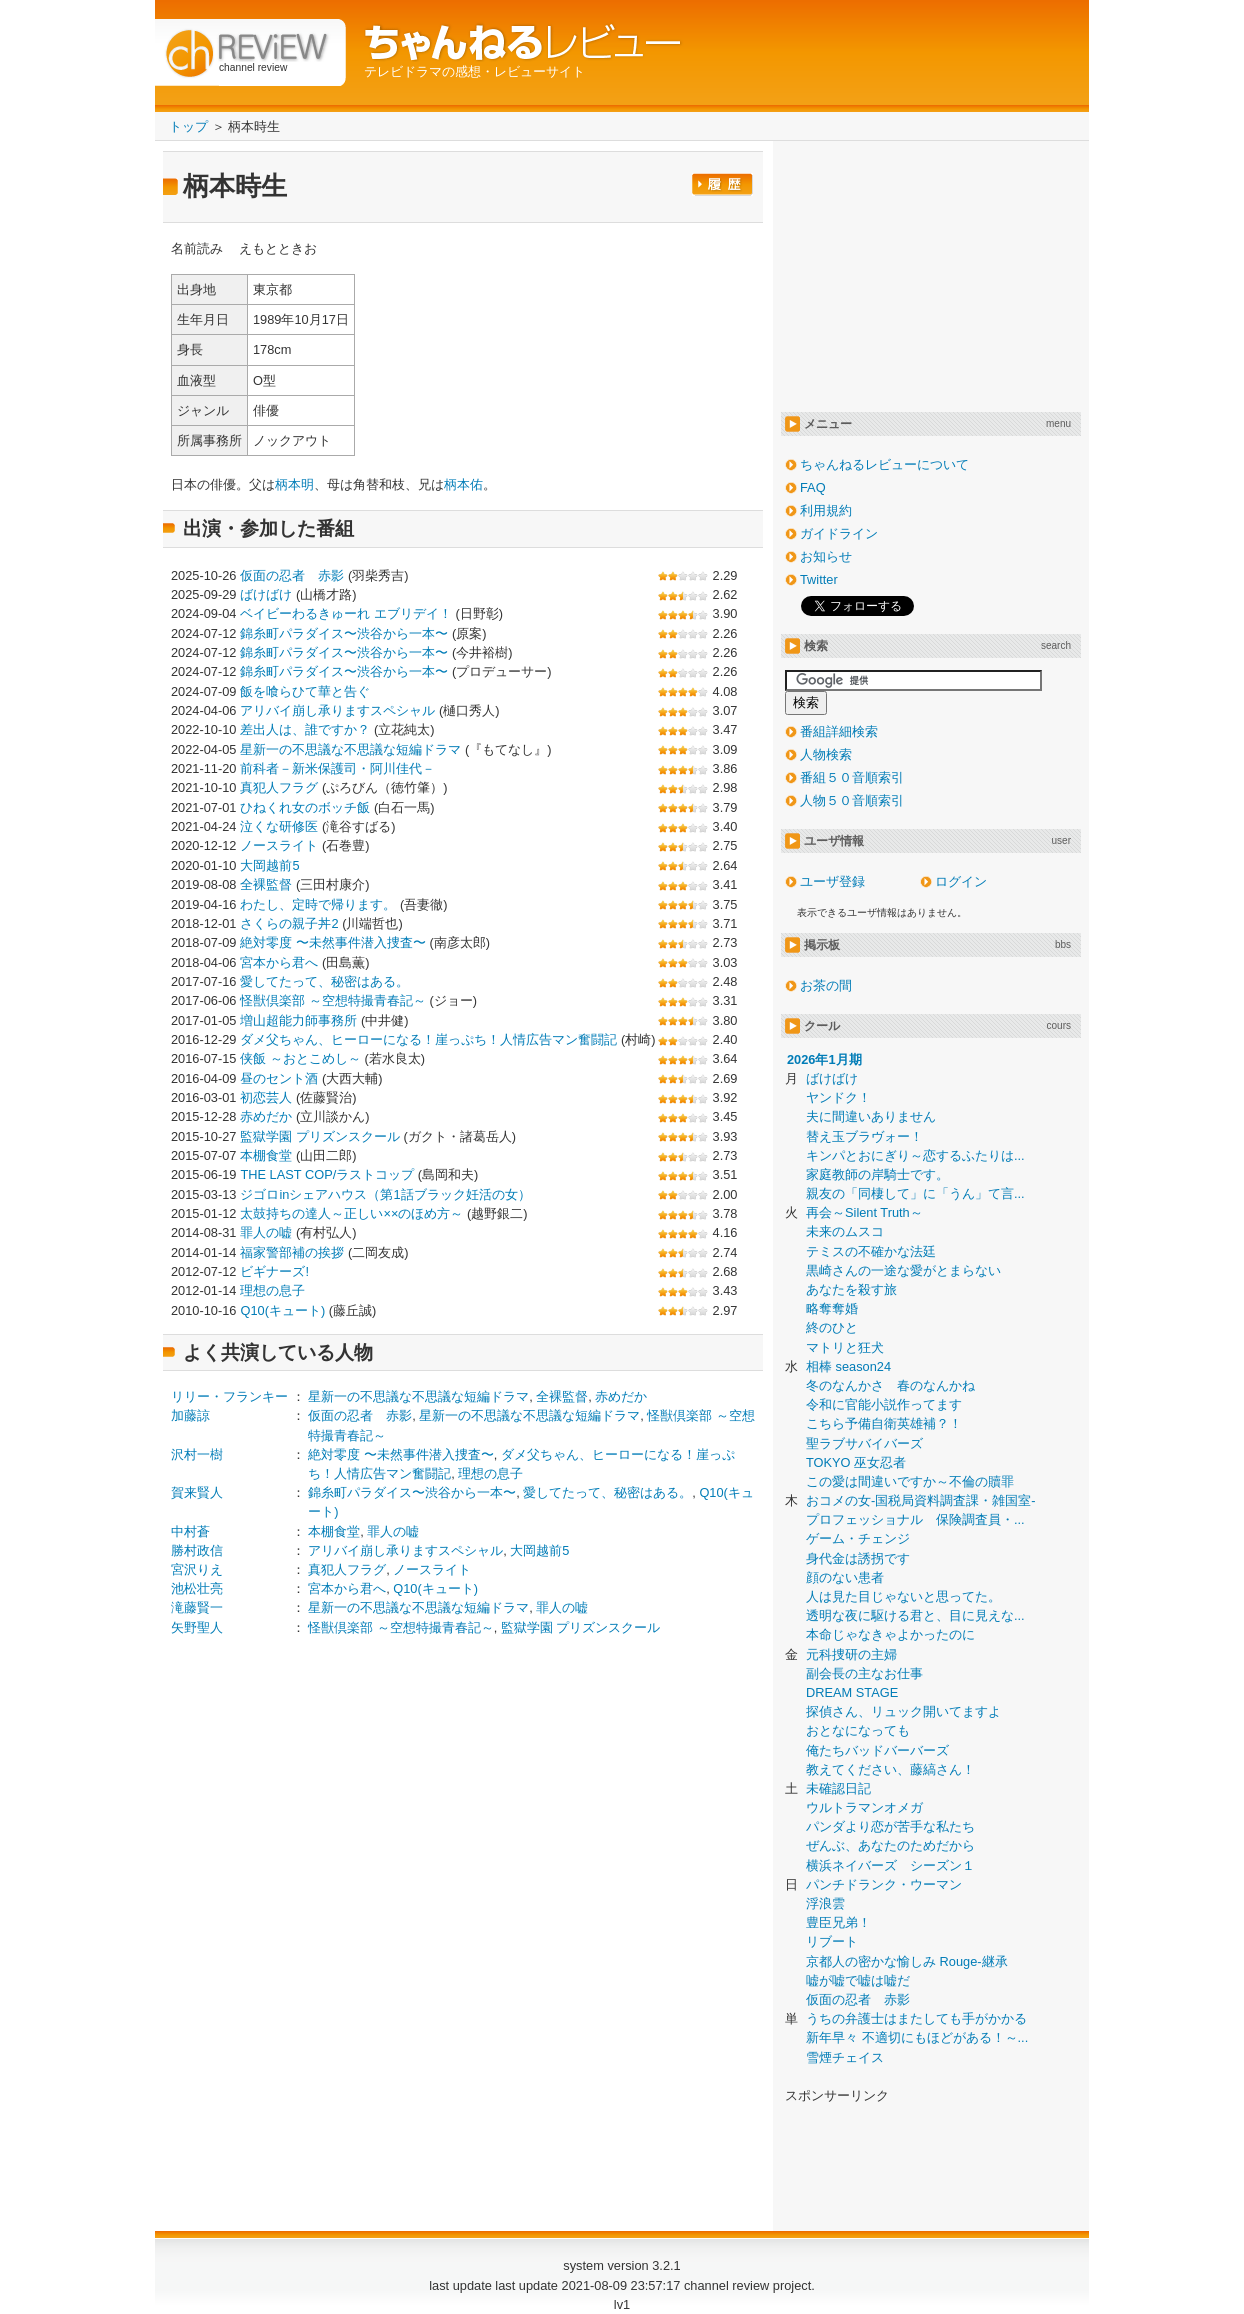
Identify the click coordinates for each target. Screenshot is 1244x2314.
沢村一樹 (197, 1454)
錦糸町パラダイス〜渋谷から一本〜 (344, 633)
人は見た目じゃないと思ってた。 (903, 1596)
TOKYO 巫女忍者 (856, 1462)
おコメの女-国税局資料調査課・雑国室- (921, 1500)
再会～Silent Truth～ (864, 1212)
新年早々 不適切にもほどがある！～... (917, 2037)
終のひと (832, 1327)
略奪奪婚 (832, 1308)
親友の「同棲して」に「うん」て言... (915, 1193)
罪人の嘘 (266, 1232)
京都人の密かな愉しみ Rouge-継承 (907, 1961)
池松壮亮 (197, 1588)
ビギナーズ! (274, 1271)
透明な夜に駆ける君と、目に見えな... (915, 1615)
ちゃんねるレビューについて (884, 464)
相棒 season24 (848, 1366)
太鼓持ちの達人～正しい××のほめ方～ (351, 1213)
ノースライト (279, 845)
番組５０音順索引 (852, 777)
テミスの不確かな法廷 (871, 1251)
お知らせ (826, 556)
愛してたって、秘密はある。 (324, 981)
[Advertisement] (339, 1809)
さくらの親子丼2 (289, 923)
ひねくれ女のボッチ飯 (305, 807)
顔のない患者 (845, 1577)
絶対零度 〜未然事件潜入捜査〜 (333, 942)
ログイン (961, 881)
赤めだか (266, 1116)
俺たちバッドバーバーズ (877, 1750)
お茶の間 (826, 985)
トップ (188, 126)
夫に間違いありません (871, 1116)
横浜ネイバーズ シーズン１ (890, 1865)
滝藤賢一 (197, 1607)
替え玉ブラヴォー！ (864, 1136)
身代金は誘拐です (858, 1558)
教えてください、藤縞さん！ (890, 1769)
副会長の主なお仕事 (864, 1673)
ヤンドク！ (838, 1097)
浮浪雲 (825, 1903)
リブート (832, 1941)
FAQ (813, 487)
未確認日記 (838, 1788)
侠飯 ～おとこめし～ (300, 1058)
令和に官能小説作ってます (884, 1404)
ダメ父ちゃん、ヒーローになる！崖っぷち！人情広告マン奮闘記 (428, 1039)
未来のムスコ (845, 1231)
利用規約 (826, 510)
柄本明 (294, 484)
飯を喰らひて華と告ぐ (305, 691)
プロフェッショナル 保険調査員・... (915, 1519)
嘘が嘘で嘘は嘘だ (858, 1980)
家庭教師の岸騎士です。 (877, 1174)
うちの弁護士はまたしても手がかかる (916, 2018)
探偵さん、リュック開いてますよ (903, 1711)
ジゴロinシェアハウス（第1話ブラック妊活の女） (385, 1194)
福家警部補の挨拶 (292, 1252)
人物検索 (826, 754)
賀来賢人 (197, 1492)
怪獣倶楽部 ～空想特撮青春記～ (333, 1000)
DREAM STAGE (852, 1692)
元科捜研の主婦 (851, 1654)
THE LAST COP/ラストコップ (327, 1174)
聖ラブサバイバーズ (864, 1443)
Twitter (819, 579)
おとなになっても (858, 1730)
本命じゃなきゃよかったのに (890, 1634)
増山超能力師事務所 (298, 1020)
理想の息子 (272, 1290)
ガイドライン (839, 533)
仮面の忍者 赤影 (292, 575)
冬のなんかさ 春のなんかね (890, 1385)
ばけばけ (266, 594)
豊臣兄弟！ (838, 1922)
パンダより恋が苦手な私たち (890, 1826)
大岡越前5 (269, 865)
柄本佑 (463, 484)
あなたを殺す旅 (851, 1289)
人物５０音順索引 (852, 800)
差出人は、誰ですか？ (305, 729)
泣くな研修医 (279, 826)
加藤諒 (190, 1415)
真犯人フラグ (279, 787)
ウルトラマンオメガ (864, 1807)
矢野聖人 (197, 1627)
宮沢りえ (197, 1569)
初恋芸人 (266, 1097)
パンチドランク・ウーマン (884, 1884)
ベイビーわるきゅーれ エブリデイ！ (346, 613)
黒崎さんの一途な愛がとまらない (903, 1270)
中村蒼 (190, 1531)
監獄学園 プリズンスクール (320, 1136)
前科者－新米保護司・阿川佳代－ (337, 768)
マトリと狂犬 (845, 1347)
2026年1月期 (824, 1059)
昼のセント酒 (279, 1078)
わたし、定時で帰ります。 (318, 904)
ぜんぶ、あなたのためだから (890, 1845)
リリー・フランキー (229, 1396)
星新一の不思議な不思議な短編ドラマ (350, 749)
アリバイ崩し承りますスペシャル (337, 710)
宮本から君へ (279, 962)
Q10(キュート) (282, 1310)
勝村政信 (197, 1550)
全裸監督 (266, 884)
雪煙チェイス (845, 2057)
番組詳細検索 (839, 731)
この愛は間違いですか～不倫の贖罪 (910, 1481)
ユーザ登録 (832, 881)
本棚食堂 (266, 1155)
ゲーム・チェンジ (858, 1538)
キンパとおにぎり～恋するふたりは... (915, 1155)
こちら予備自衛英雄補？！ (884, 1423)
